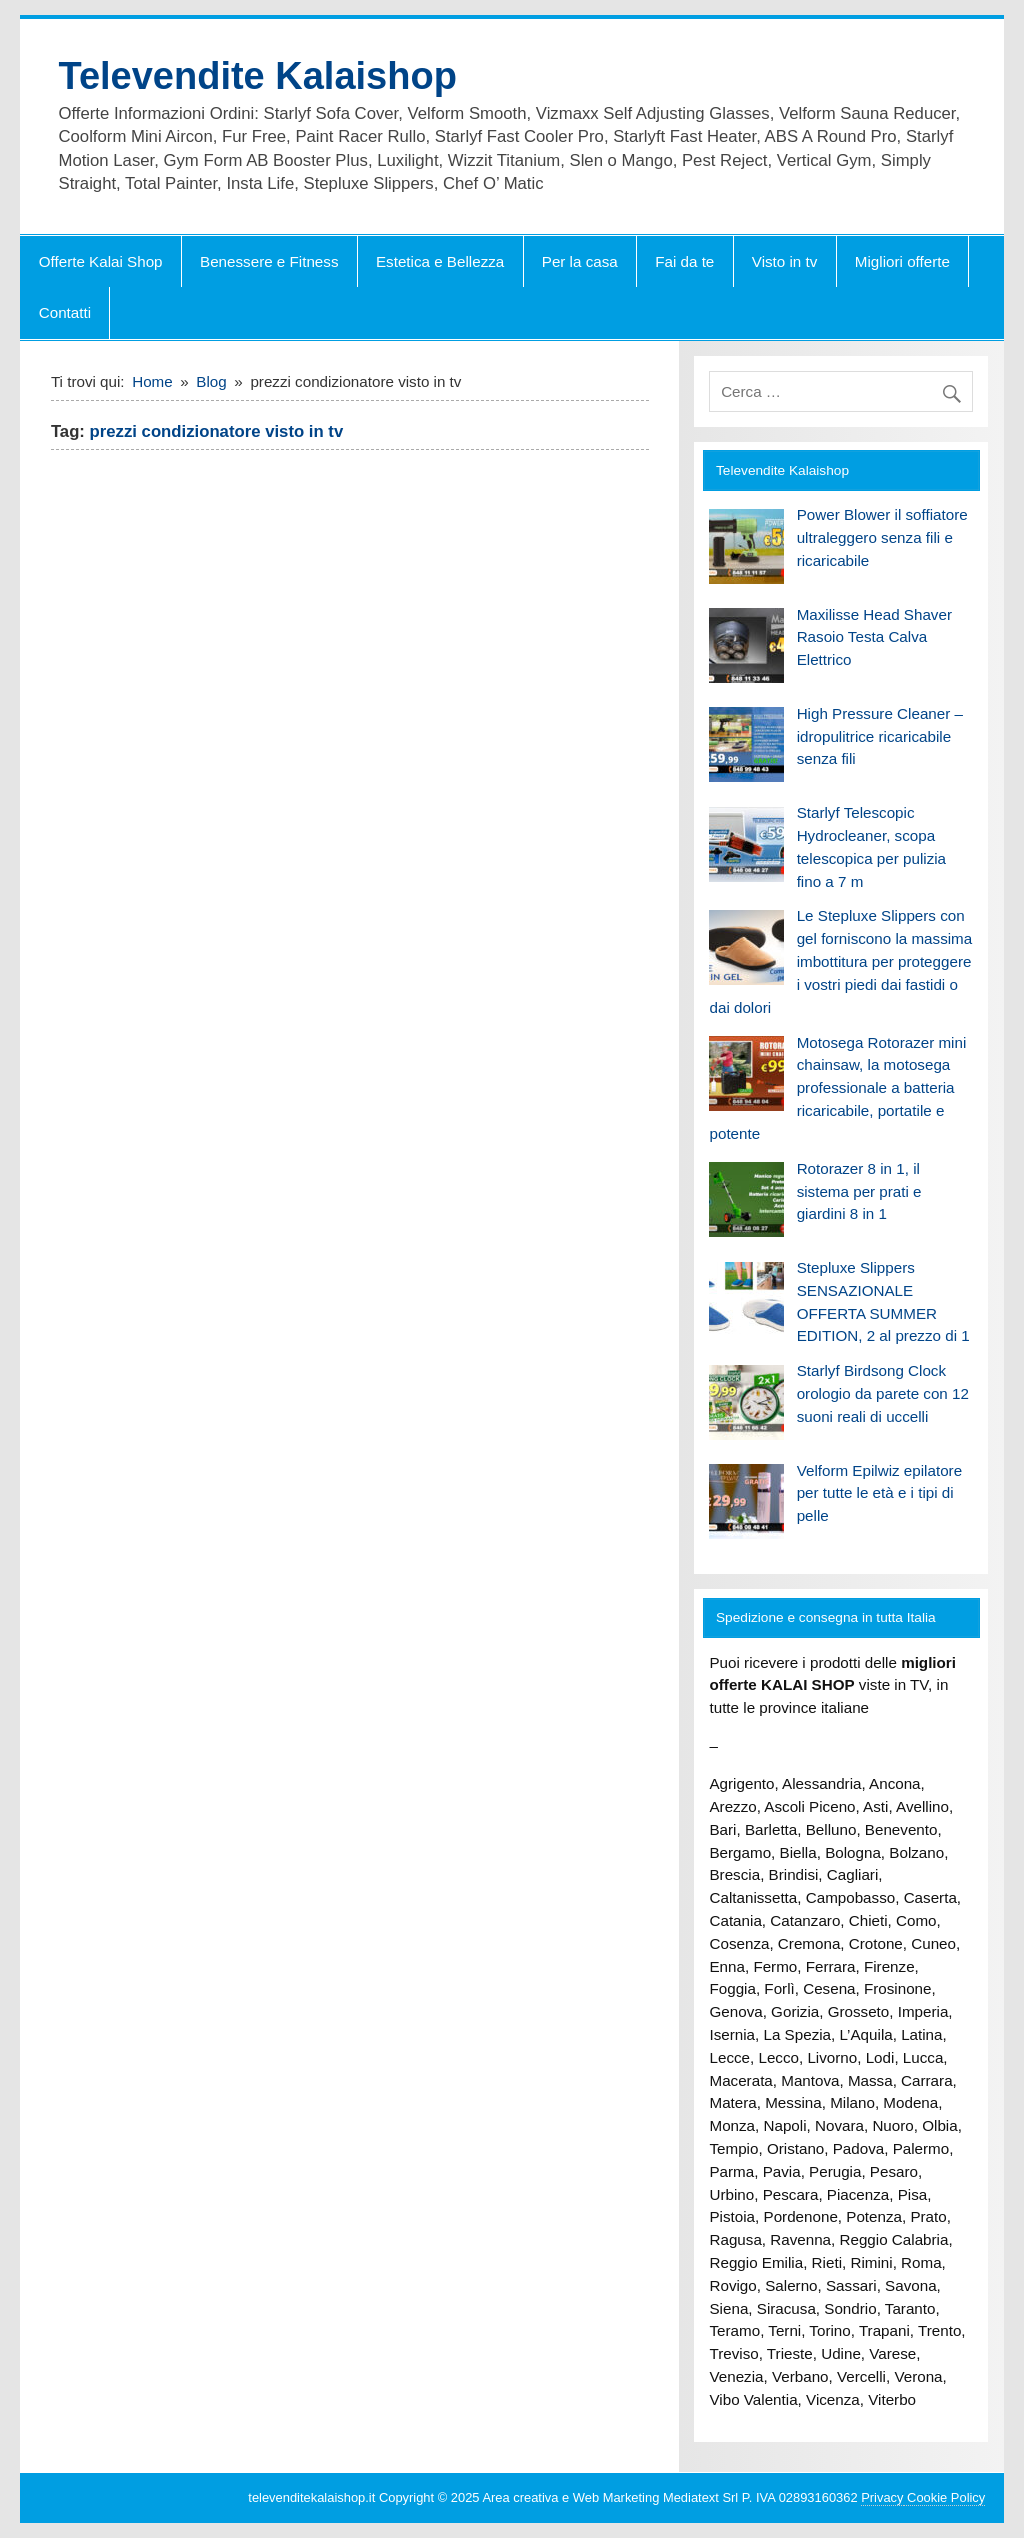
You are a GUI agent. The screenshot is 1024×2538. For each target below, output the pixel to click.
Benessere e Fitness (269, 261)
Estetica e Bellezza (440, 261)
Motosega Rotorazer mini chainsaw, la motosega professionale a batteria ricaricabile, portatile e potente (837, 1088)
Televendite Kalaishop (257, 76)
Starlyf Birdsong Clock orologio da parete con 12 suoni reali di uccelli (883, 1393)
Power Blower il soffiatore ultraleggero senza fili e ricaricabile (882, 537)
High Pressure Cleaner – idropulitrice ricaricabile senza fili (880, 736)
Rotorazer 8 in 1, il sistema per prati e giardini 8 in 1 (859, 1191)
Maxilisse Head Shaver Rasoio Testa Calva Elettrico (874, 637)
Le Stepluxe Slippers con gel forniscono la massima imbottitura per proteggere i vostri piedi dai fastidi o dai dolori (840, 961)
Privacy (882, 2497)
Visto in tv (785, 261)
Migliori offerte (902, 261)
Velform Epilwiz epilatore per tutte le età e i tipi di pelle (879, 1493)
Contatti (65, 312)
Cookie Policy (945, 2497)
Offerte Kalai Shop (101, 261)
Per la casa (580, 261)
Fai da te (684, 261)
